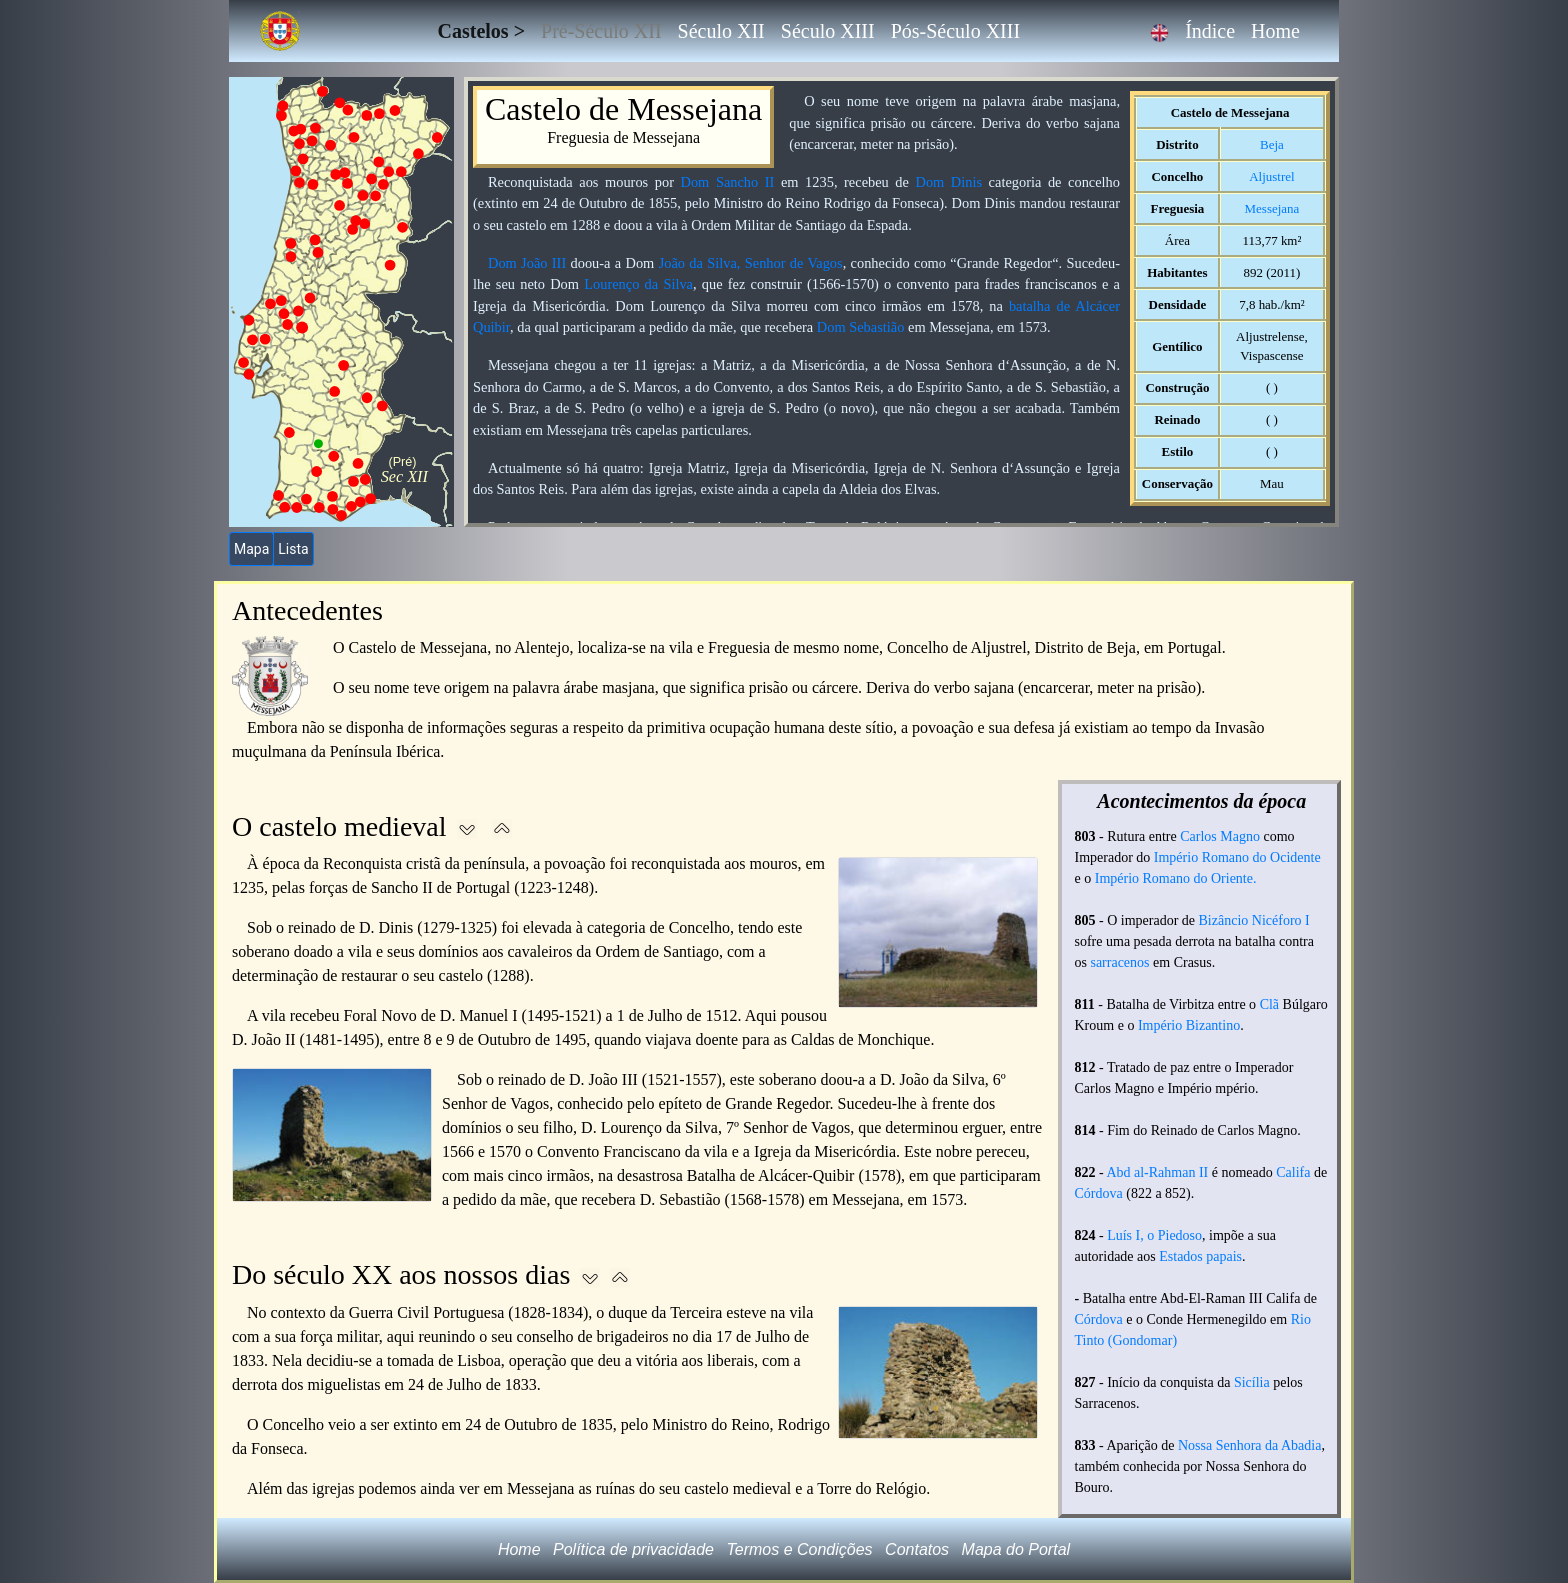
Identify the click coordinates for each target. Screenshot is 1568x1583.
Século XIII (828, 31)
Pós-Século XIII (955, 31)
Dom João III (527, 263)
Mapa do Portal (1016, 1549)
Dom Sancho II (728, 182)
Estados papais (1200, 1256)
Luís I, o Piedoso (1154, 1235)
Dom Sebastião (861, 327)
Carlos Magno (1220, 836)
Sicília (1252, 1382)
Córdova (1099, 1193)
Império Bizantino (1189, 1025)
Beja (1272, 144)
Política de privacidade (633, 1549)
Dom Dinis (949, 182)
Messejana (1272, 208)
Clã (1269, 1004)
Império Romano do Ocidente (1237, 857)
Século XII (721, 31)
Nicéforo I (1281, 920)
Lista (293, 549)
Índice (1210, 31)
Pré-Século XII (601, 31)
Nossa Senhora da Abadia (1249, 1445)
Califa (1293, 1172)
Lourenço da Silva (638, 284)
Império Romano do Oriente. (1176, 878)
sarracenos (1119, 962)
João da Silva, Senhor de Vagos (751, 263)
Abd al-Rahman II (1157, 1172)
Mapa (251, 549)
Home (1275, 31)
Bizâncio (1224, 920)
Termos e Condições (799, 1549)
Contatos (917, 1549)
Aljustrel (1271, 176)
